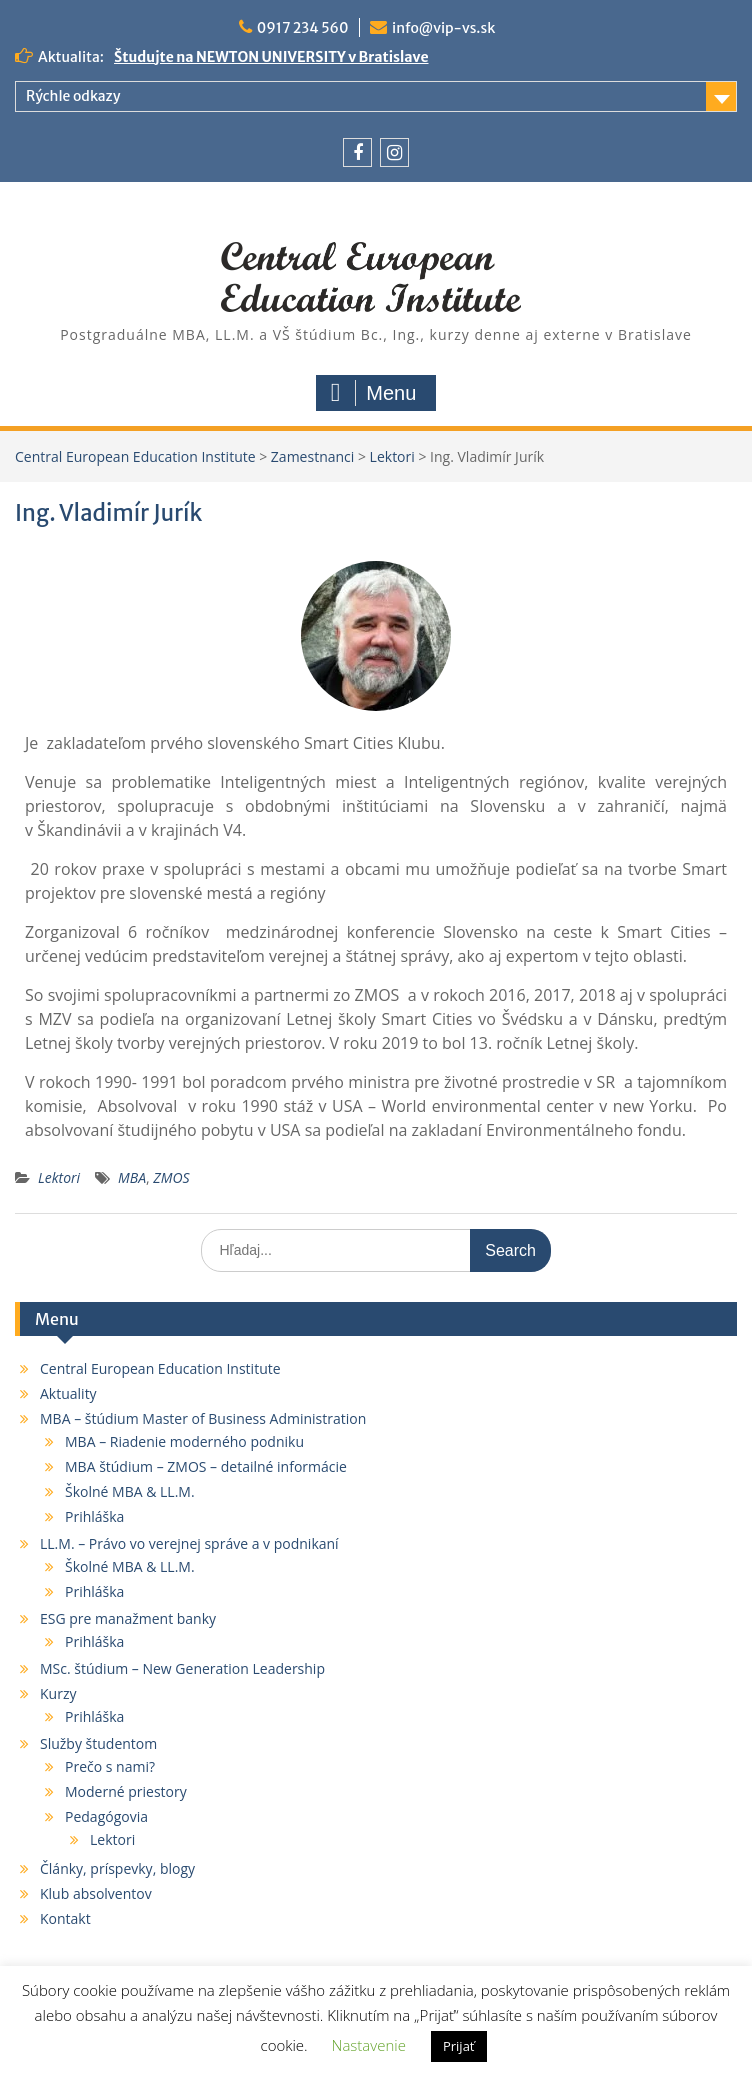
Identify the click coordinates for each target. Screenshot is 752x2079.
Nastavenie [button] (369, 2045)
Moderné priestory (126, 1791)
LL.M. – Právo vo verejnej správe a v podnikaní (189, 1543)
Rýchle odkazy (73, 96)
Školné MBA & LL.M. (130, 1491)
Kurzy (58, 1693)
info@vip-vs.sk (443, 28)
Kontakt (65, 1918)
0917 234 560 (303, 28)
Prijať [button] (459, 2046)
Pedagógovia (106, 1816)
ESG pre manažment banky (128, 1618)
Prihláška (94, 1516)
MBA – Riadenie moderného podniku (184, 1441)
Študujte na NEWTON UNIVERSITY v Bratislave (271, 57)
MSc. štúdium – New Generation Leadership (182, 1668)
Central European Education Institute (160, 1368)
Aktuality (68, 1393)
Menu (374, 393)
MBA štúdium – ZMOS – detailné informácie (206, 1466)
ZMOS (171, 1177)
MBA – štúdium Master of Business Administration (203, 1418)
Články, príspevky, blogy (117, 1868)
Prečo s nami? (110, 1766)
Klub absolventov (96, 1893)
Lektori (59, 1177)
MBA (132, 1177)
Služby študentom (98, 1743)
